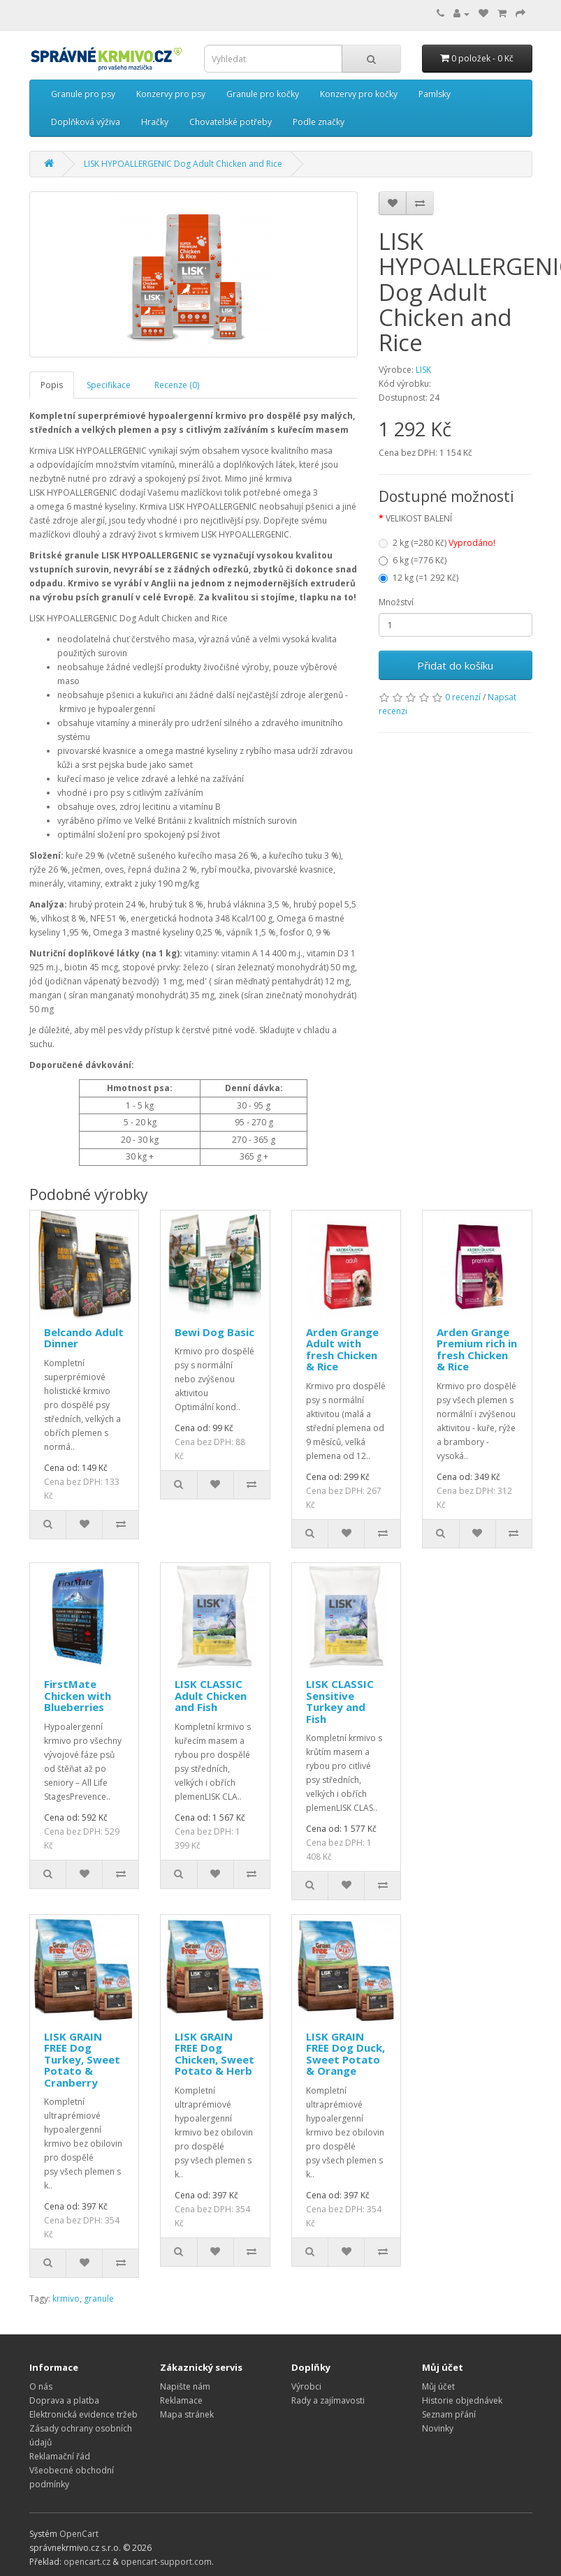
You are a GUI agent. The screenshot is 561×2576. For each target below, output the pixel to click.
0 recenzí (463, 697)
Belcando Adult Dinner (84, 1338)
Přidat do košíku (455, 665)
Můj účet (438, 2386)
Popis (52, 385)
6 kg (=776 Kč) (412, 560)
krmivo (66, 2298)
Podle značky (318, 122)
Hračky (154, 122)
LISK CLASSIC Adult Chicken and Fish (211, 1695)
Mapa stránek (187, 2414)
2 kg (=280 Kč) (437, 543)
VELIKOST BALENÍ (419, 518)
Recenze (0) (176, 385)
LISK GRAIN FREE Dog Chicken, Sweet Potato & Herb (214, 2053)
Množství (396, 602)
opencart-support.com (166, 2562)
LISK (423, 370)
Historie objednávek (462, 2400)
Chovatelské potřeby (230, 122)
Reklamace (181, 2400)
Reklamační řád (59, 2456)
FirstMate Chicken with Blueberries (77, 1695)
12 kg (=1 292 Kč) (418, 578)
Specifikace (109, 385)
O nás (40, 2386)
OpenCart (79, 2534)
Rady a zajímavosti (328, 2400)
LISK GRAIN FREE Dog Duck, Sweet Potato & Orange (345, 2053)
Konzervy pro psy (170, 94)
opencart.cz (87, 2562)
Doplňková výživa (85, 122)
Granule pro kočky (262, 94)
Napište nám (185, 2386)
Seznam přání (449, 2414)
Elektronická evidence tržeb (83, 2414)
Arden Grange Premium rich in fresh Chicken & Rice (477, 1349)
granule (99, 2298)
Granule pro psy (83, 94)
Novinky (437, 2428)
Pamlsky (434, 94)
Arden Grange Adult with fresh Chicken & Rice (342, 1349)
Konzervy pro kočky (359, 94)
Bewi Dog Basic (214, 1332)
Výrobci (306, 2386)
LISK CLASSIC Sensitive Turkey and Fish (340, 1701)
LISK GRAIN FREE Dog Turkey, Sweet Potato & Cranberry (82, 2059)
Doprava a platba (64, 2400)
